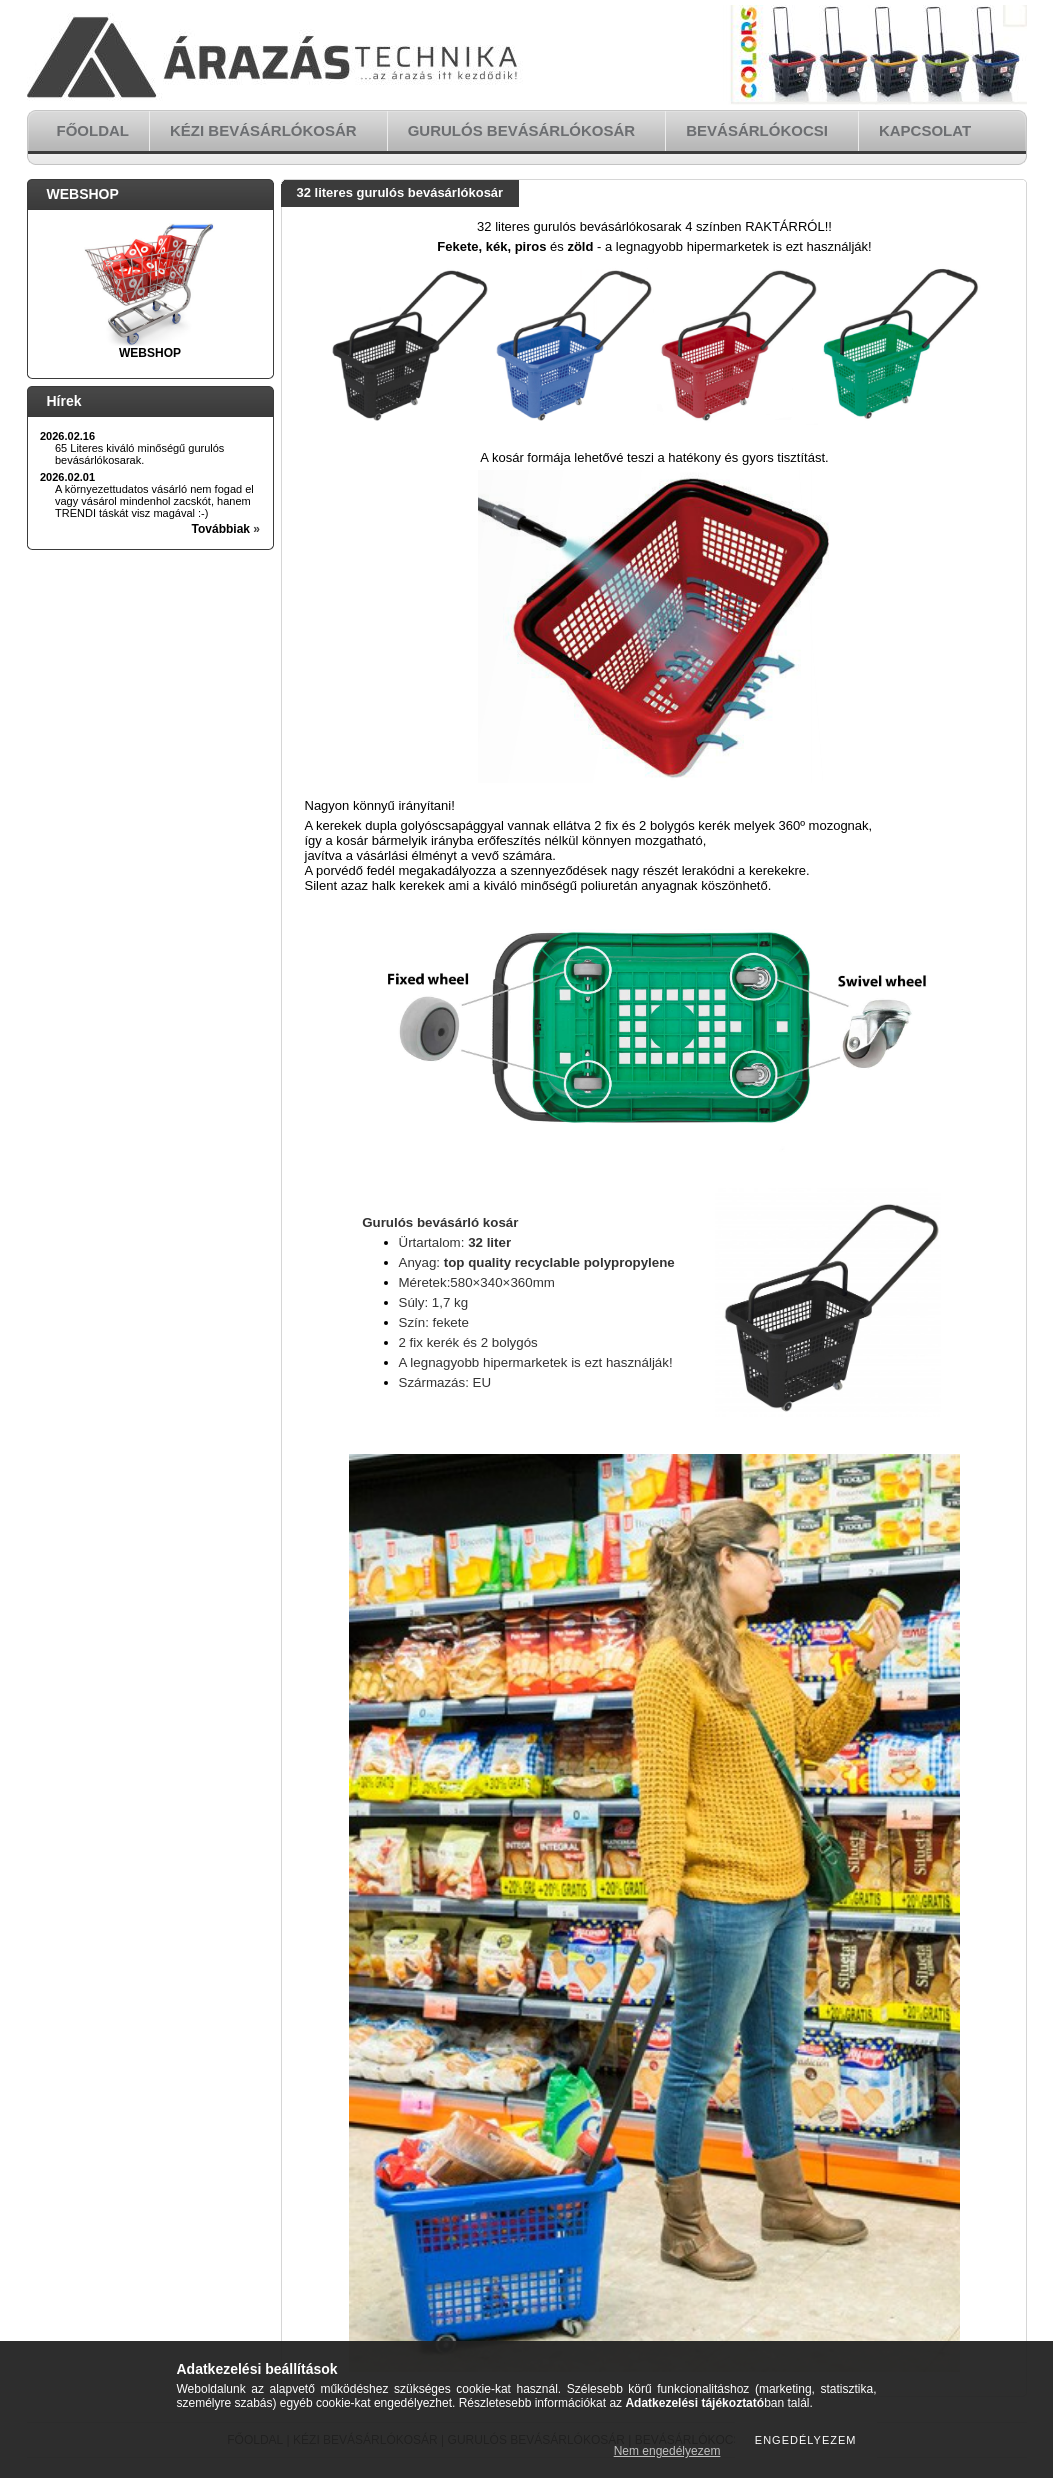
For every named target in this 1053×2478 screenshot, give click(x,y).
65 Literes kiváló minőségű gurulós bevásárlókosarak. (139, 454)
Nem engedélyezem (667, 2451)
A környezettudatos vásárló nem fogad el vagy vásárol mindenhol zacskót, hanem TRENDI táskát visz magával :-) (154, 501)
